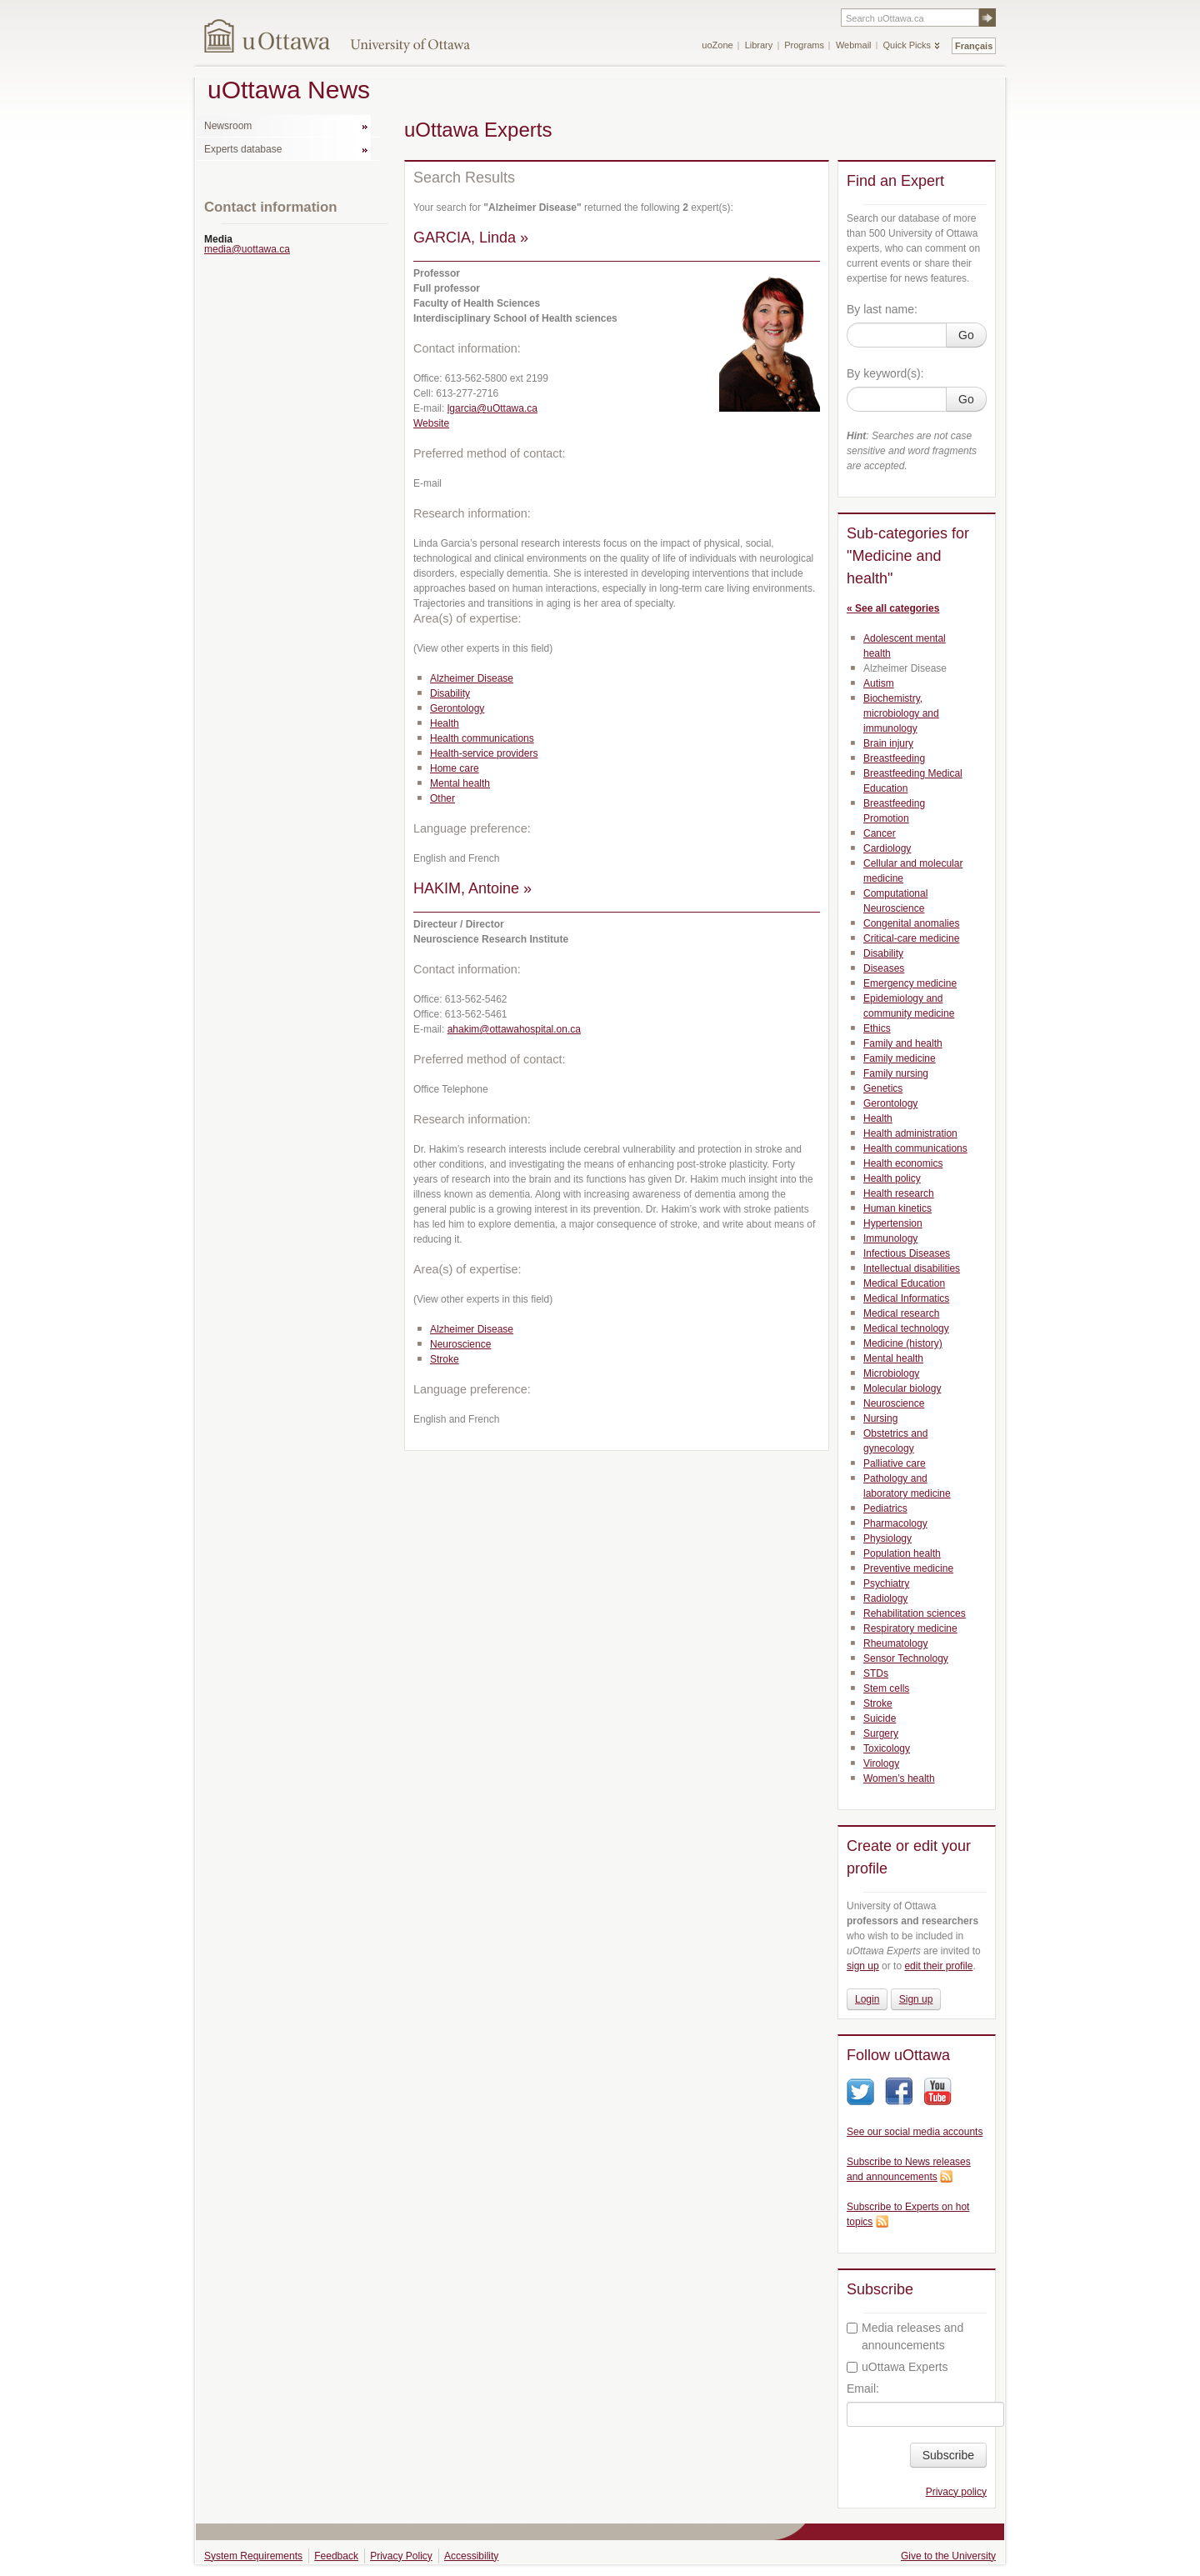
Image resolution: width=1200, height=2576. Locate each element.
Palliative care (894, 1463)
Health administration (910, 1133)
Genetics (882, 1088)
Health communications (482, 738)
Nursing (880, 1418)
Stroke (444, 1359)
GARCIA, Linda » (470, 237)
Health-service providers (484, 753)
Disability (450, 693)
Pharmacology (895, 1523)
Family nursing (895, 1073)
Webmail (854, 45)
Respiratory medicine (910, 1628)
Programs (804, 45)
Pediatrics (885, 1508)
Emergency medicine (910, 983)
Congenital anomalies (911, 923)
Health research (898, 1193)
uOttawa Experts (897, 2366)
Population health (902, 1553)
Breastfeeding (894, 758)
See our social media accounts (914, 2132)
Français (973, 46)
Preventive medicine (908, 1568)
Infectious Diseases (906, 1253)
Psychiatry (886, 1583)
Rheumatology (895, 1643)
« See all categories (893, 608)
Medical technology (906, 1328)
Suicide (879, 1718)
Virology (881, 1763)
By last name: (882, 309)
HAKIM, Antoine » (472, 888)
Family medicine (899, 1058)
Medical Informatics (906, 1298)
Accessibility (471, 2556)
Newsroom (228, 126)
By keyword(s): (885, 373)
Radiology (885, 1598)
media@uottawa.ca (247, 249)
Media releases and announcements (905, 2336)
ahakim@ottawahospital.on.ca (514, 1029)
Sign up (916, 1999)
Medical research (901, 1313)
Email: (863, 2388)
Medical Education (904, 1283)
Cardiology (887, 848)
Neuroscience (460, 1344)
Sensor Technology (905, 1658)
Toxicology (886, 1748)
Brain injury (888, 743)
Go (966, 335)
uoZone (717, 45)
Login (867, 1999)
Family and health (902, 1043)
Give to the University (948, 2556)
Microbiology (891, 1373)
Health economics (902, 1163)
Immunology (890, 1238)
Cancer (879, 833)
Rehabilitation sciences (914, 1613)
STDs (875, 1673)
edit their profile (938, 1966)
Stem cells (886, 1688)
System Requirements (253, 2556)
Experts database (243, 149)
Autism (878, 683)
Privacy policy (956, 2492)
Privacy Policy (401, 2556)
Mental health (460, 783)
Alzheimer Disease (471, 678)
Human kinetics (897, 1208)
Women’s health (899, 1778)
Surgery (880, 1733)
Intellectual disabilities (911, 1268)
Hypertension (892, 1223)
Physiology (887, 1538)
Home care (454, 768)
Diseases (883, 968)
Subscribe (948, 2455)
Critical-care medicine (911, 938)
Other (442, 798)
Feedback (336, 2556)
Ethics (877, 1028)
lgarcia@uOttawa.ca (493, 408)
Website (431, 423)
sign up (863, 1966)
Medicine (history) (902, 1343)
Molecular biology (902, 1388)
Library (759, 45)
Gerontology (457, 708)
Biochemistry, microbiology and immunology (901, 713)
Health (444, 723)
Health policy (892, 1178)
